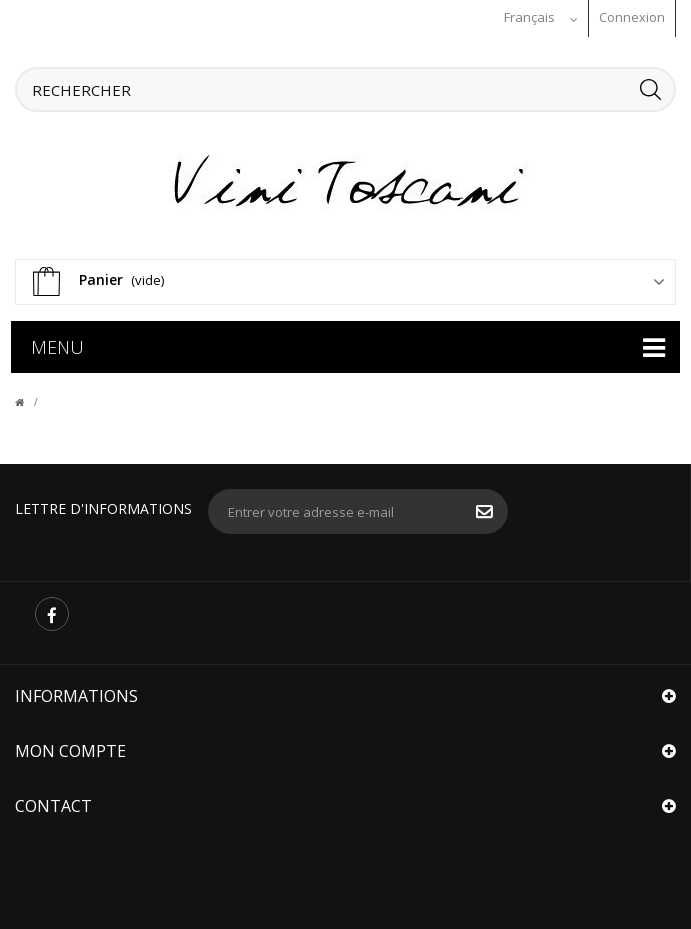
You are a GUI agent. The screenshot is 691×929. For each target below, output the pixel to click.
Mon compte (70, 750)
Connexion (632, 17)
